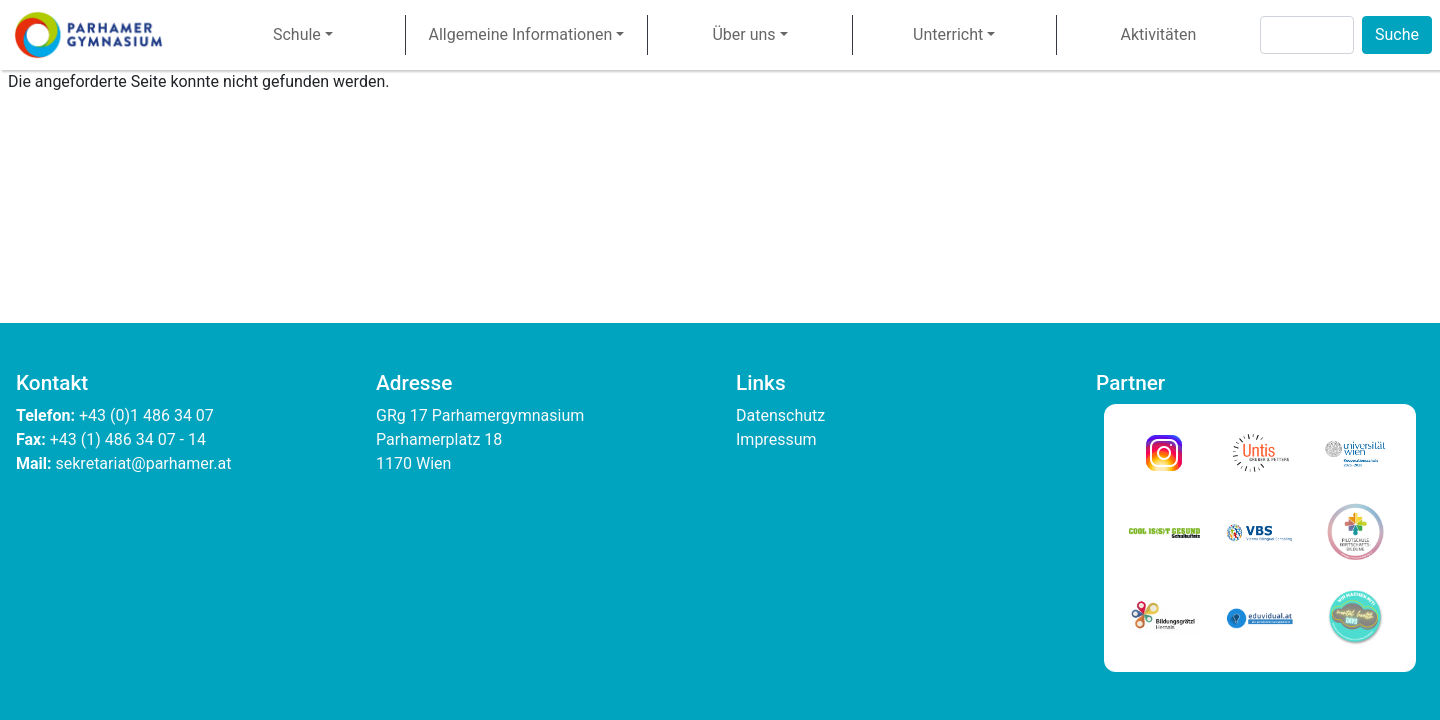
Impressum (776, 439)
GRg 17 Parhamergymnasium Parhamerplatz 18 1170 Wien (482, 439)
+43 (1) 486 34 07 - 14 (128, 439)
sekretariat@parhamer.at (144, 463)
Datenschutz (780, 415)
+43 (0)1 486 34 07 (148, 415)
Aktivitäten (1158, 34)
